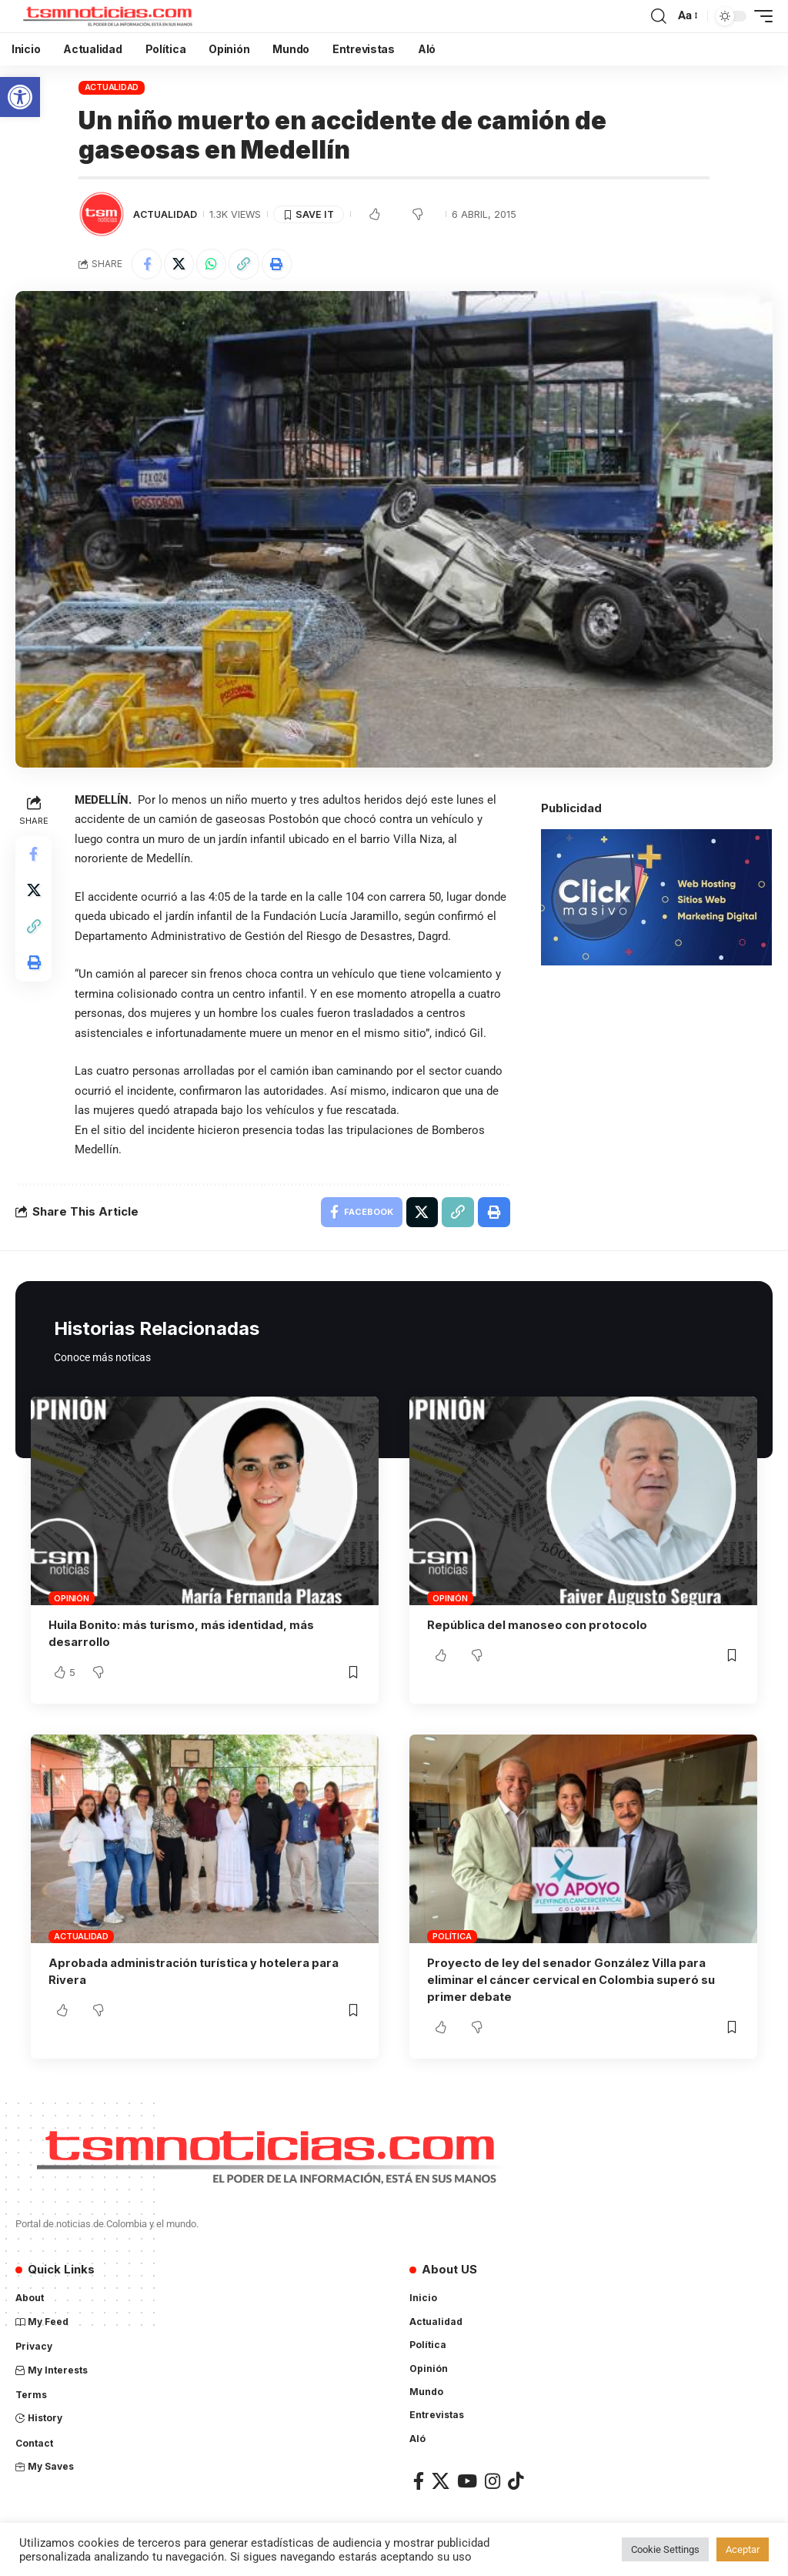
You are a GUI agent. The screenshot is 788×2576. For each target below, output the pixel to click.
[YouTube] (467, 2481)
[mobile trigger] (759, 16)
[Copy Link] (246, 264)
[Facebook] (418, 2481)
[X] (440, 2481)
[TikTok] (515, 2481)
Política (451, 1937)
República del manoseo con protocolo (538, 1626)
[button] (20, 97)
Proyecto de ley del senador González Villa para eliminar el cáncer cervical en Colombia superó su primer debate (573, 1980)
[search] (658, 16)
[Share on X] (180, 264)
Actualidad (112, 87)
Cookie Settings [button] (665, 2549)
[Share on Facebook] (147, 264)
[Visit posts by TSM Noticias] (101, 214)
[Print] (279, 264)
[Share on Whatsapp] (213, 264)
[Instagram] (492, 2481)
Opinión (71, 1599)
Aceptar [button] (743, 2549)
